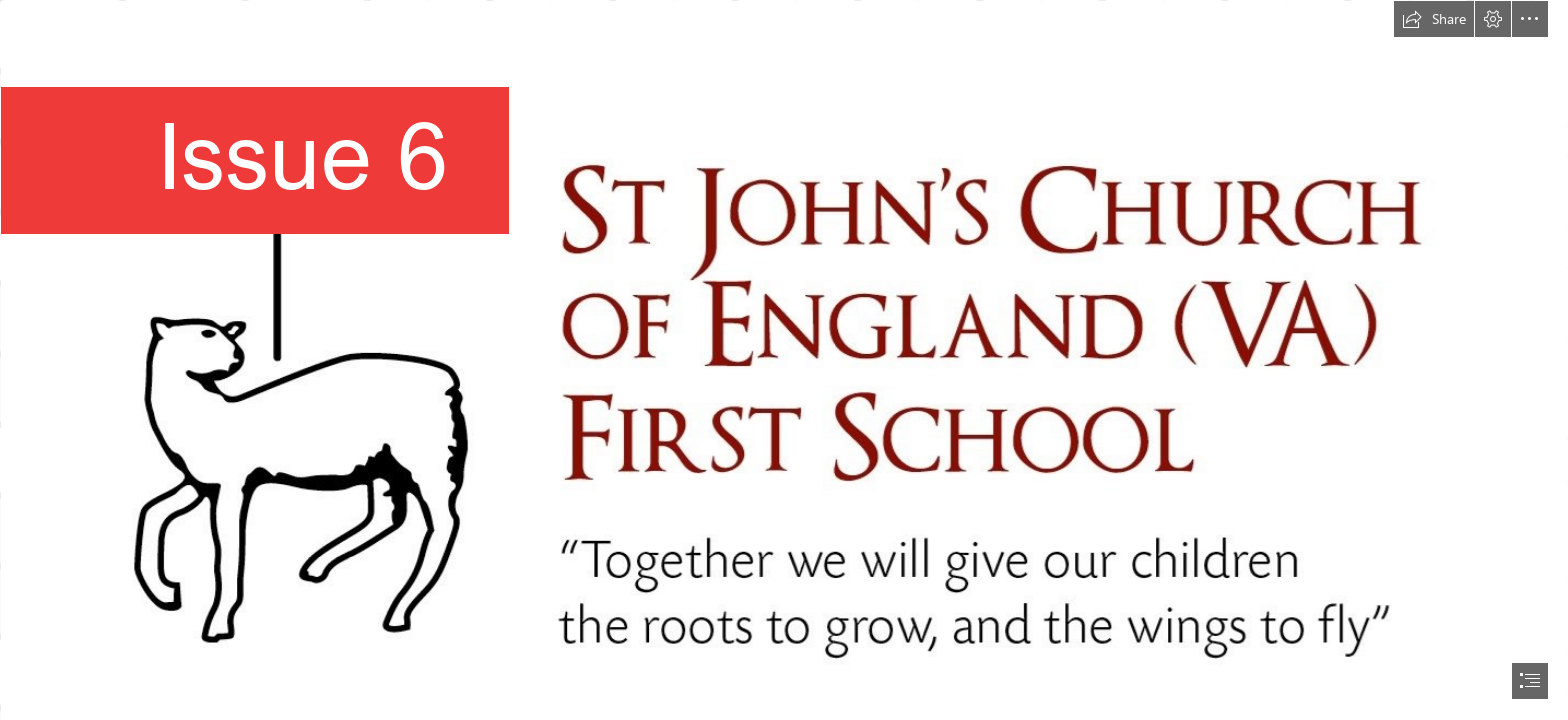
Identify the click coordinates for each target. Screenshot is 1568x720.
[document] (784, 360)
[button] (1434, 19)
